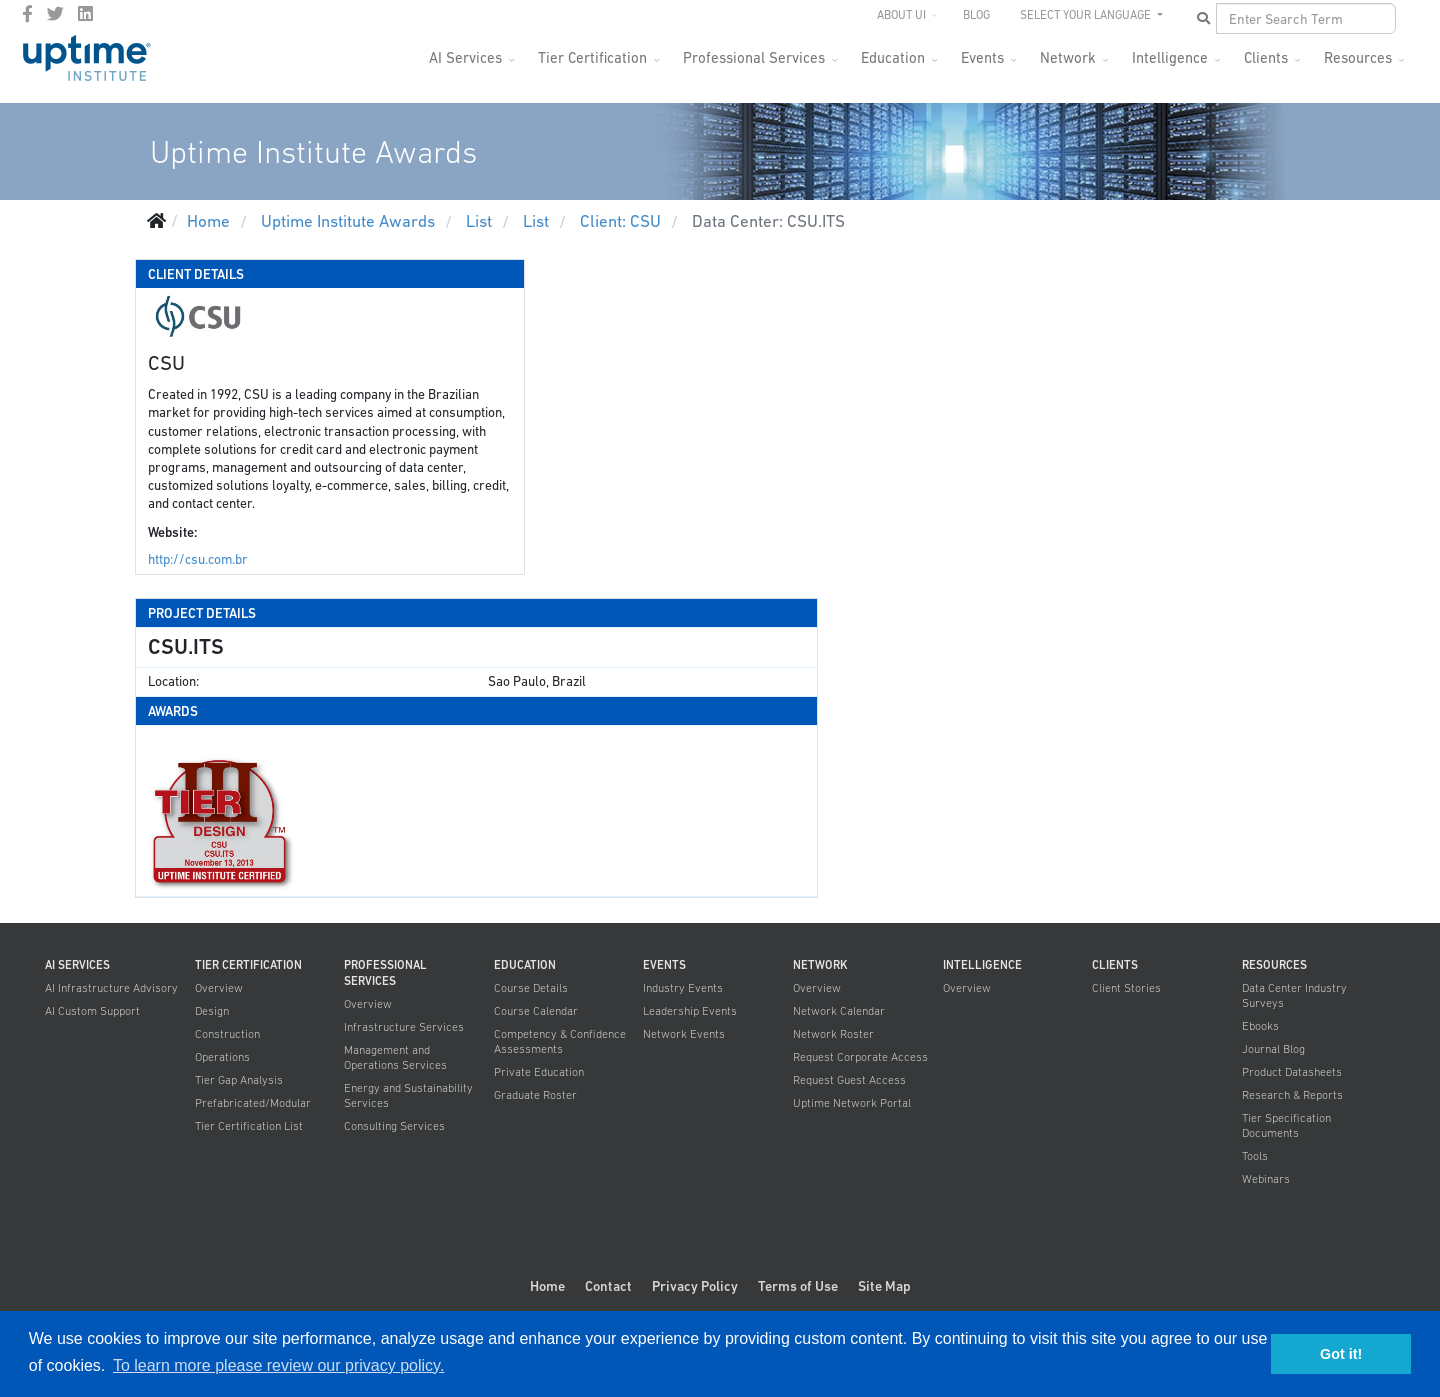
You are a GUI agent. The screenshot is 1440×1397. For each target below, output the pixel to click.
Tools (1255, 1156)
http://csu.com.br (198, 559)
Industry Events (683, 988)
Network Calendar (839, 1011)
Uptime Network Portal (852, 1103)
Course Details (531, 988)
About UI (901, 15)
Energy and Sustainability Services (408, 1095)
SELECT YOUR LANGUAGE (1087, 15)
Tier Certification (592, 57)
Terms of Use (798, 1286)
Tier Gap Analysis (239, 1080)
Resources (1358, 57)
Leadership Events (690, 1011)
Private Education (539, 1072)
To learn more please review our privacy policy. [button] (278, 1365)
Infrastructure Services (404, 1027)
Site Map (884, 1286)
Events (982, 57)
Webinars (1266, 1179)
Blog (976, 15)
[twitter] (55, 14)
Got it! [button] (1341, 1354)
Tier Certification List (249, 1126)
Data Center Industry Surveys (1294, 995)
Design (212, 1011)
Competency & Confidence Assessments (560, 1041)
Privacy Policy (695, 1286)
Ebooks (1260, 1026)
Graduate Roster (535, 1095)
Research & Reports (1292, 1095)
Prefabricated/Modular (253, 1103)
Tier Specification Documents (1286, 1125)
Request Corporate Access (860, 1057)
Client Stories (1126, 988)
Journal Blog (1273, 1049)
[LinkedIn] (85, 14)
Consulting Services (394, 1126)
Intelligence (1170, 57)
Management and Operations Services (395, 1057)
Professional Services (754, 57)
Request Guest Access (849, 1080)
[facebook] (27, 14)
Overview (219, 988)
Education (893, 57)
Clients (1266, 57)
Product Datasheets (1292, 1072)
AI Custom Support (92, 1011)
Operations (222, 1057)
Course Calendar (536, 1011)
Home (547, 1286)
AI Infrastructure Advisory (111, 988)
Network (1068, 57)
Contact (608, 1286)
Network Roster (833, 1034)
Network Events (684, 1034)
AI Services (465, 57)
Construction (227, 1034)
